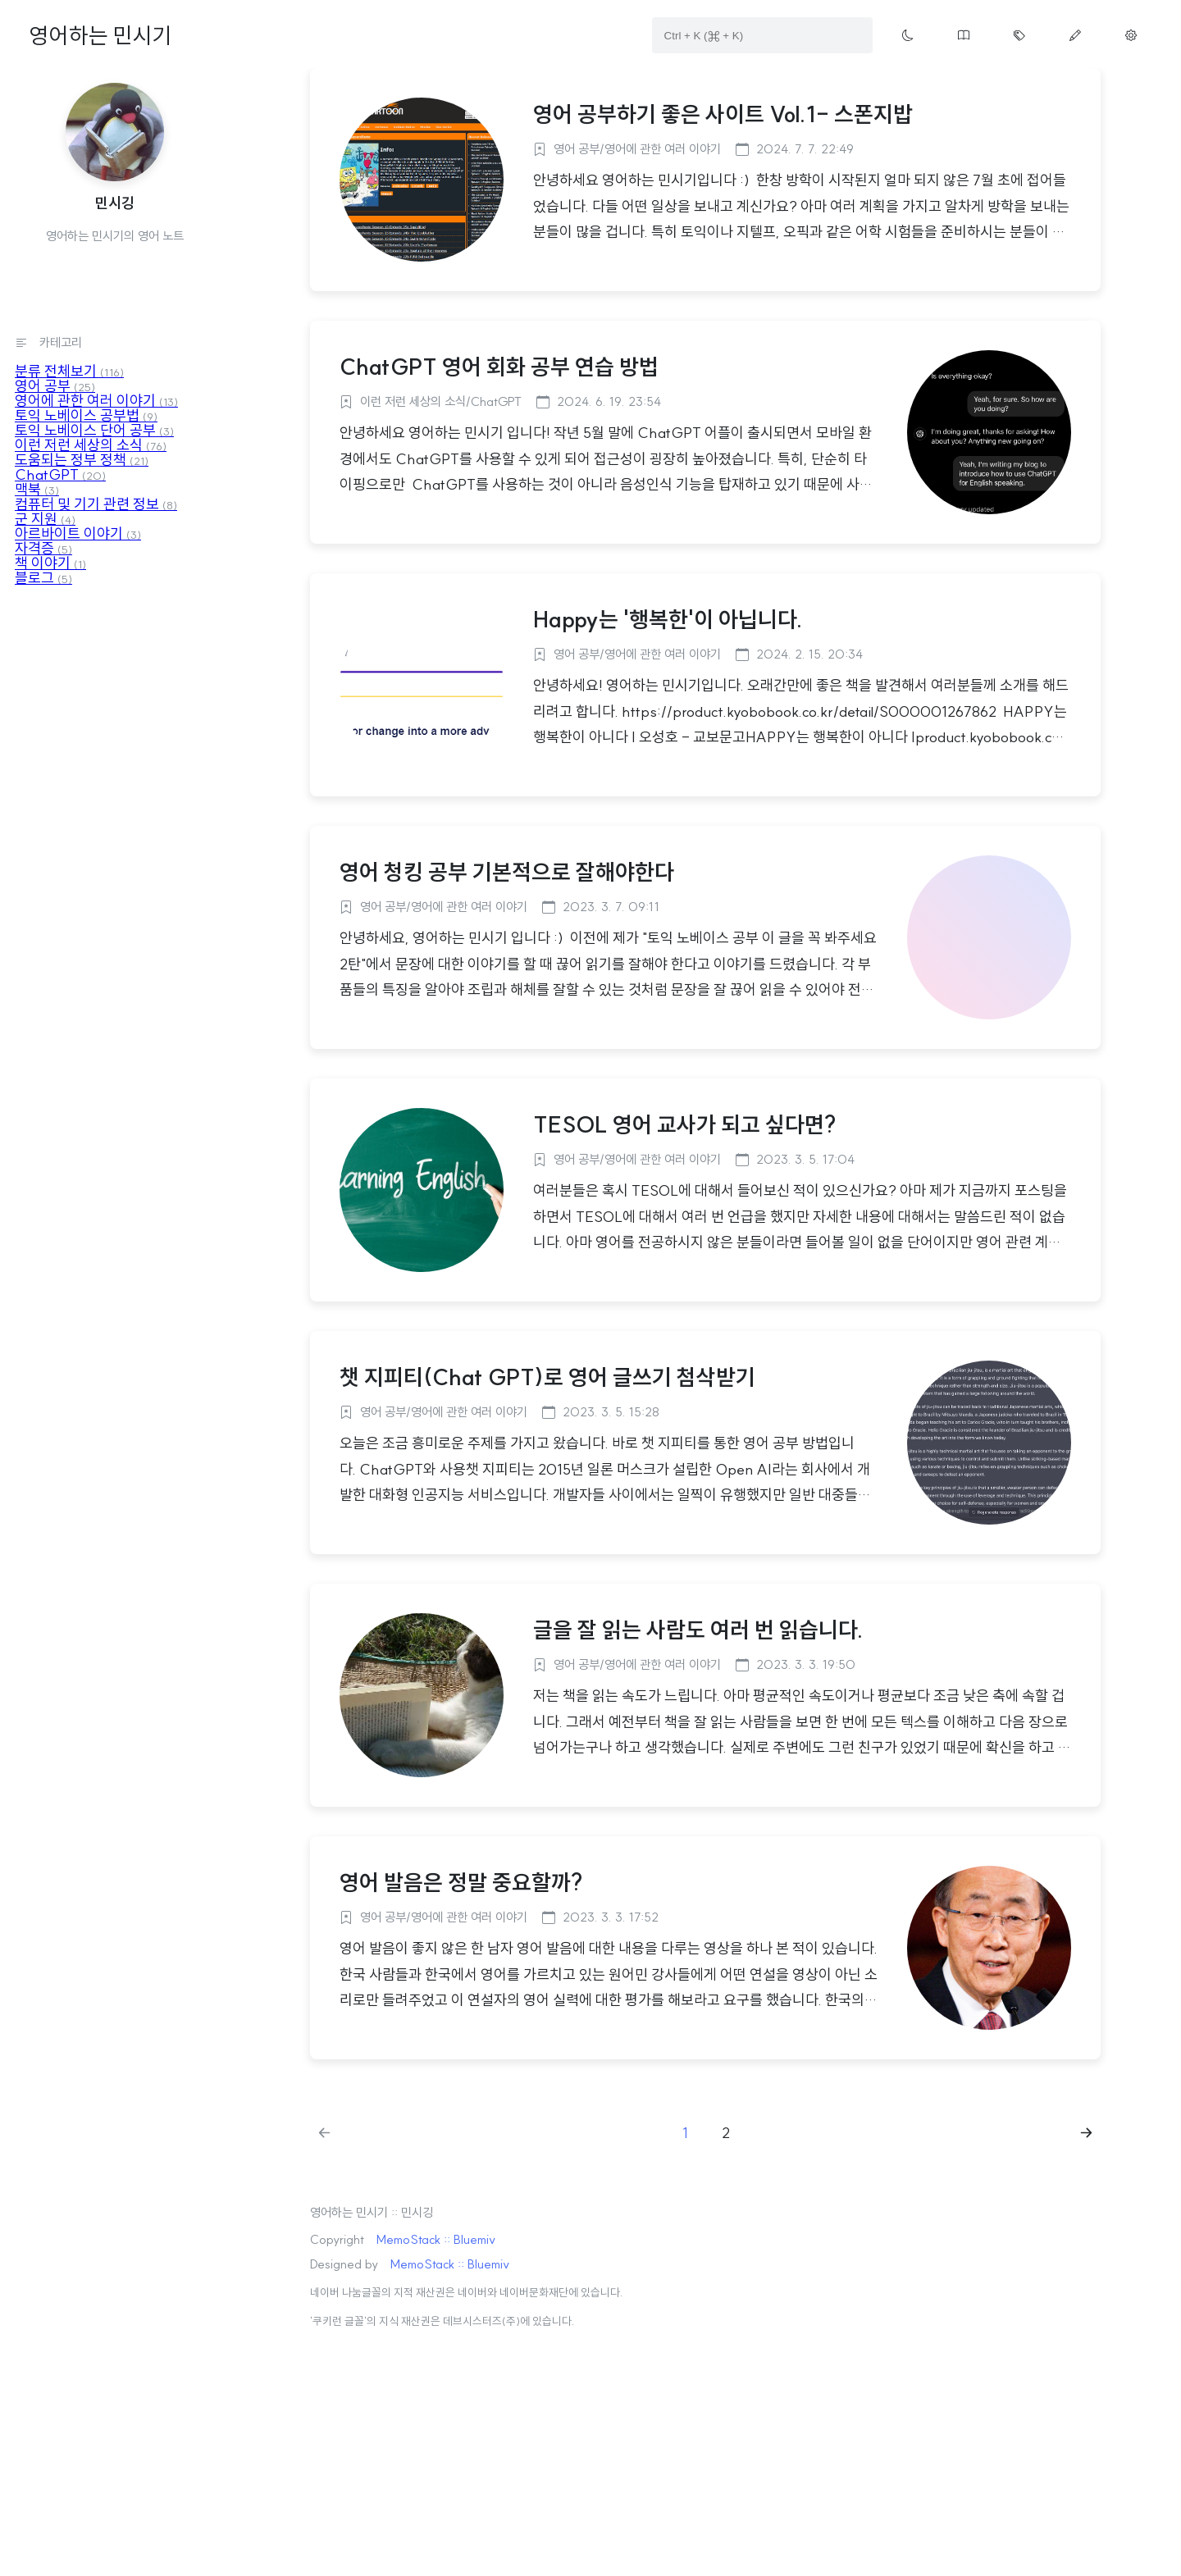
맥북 (37, 489)
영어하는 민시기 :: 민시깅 (371, 2212)
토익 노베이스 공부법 (86, 415)
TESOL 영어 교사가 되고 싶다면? (684, 1124)
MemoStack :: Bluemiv (435, 2239)
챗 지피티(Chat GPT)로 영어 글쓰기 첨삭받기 (547, 1377)
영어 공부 (55, 385)
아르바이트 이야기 (78, 533)
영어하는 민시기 (101, 36)
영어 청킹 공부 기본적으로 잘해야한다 (507, 872)
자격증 (43, 548)
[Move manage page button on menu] (1130, 35)
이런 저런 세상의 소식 (90, 444)
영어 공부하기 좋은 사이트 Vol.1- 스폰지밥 (723, 114)
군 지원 (45, 518)
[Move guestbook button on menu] (963, 35)
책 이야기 (50, 563)
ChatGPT (60, 474)
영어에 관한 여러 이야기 (96, 400)
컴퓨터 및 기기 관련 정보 (96, 504)
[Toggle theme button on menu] (907, 35)
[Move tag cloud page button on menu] (1019, 35)
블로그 (43, 577)
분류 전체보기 (69, 371)
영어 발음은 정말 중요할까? (461, 1882)
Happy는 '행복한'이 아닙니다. (668, 619)
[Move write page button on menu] (1075, 35)
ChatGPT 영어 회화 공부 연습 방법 (499, 367)
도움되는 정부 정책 (81, 459)
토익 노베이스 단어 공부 (94, 430)
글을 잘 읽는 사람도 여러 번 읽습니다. (698, 1630)
